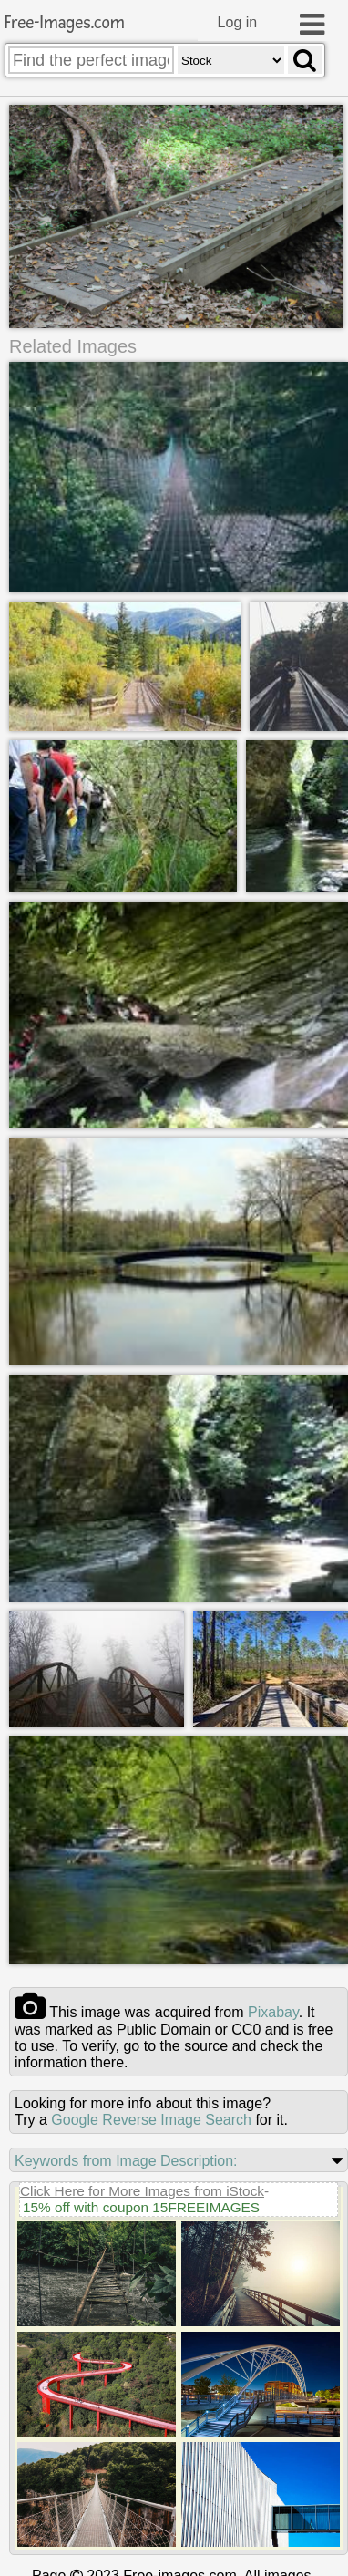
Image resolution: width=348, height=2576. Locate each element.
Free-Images (65, 23)
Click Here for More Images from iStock (142, 2187)
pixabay (273, 2008)
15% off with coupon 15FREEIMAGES (141, 2203)
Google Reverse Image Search (151, 2116)
